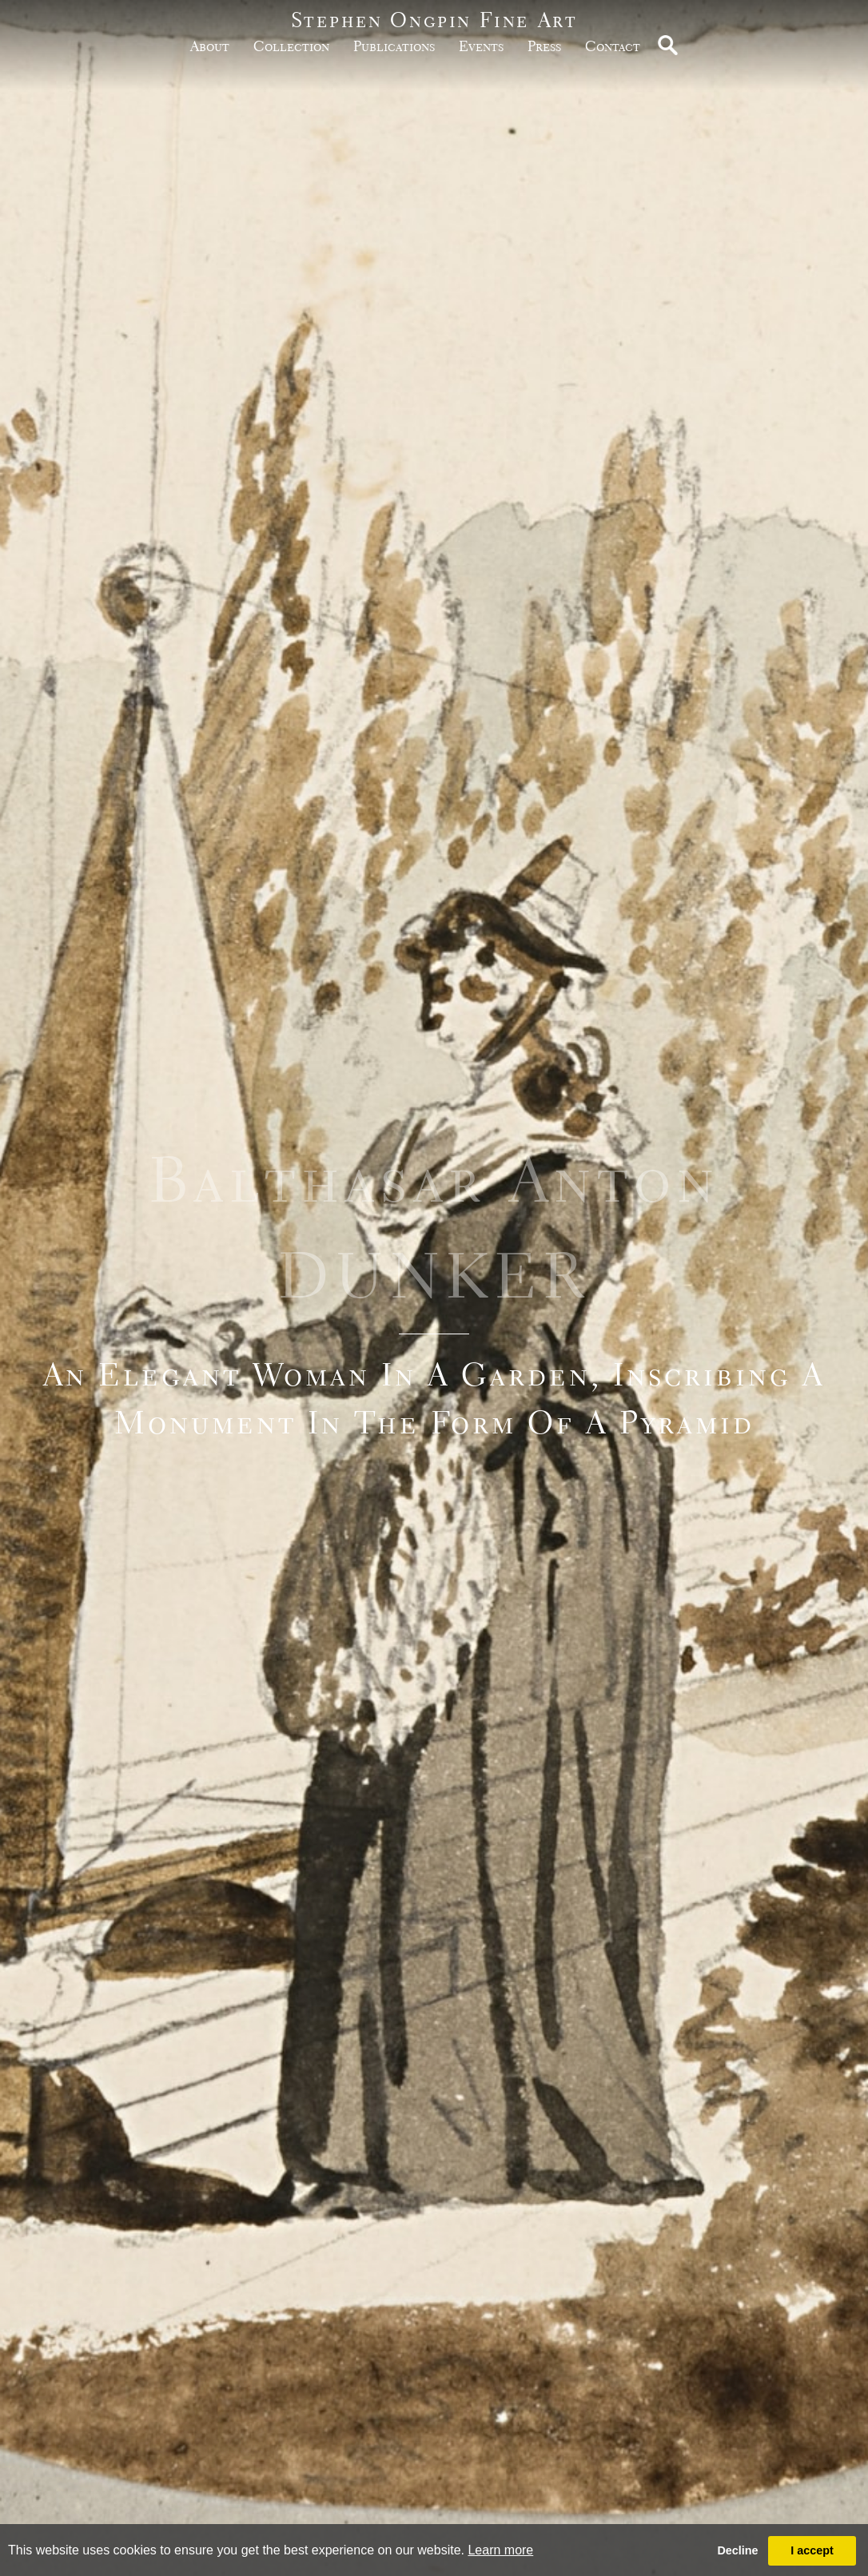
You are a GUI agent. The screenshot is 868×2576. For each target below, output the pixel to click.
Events (481, 46)
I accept (812, 2550)
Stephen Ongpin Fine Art (434, 19)
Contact (612, 46)
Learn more (500, 2550)
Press (544, 46)
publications (394, 46)
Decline (737, 2550)
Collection (291, 46)
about (209, 46)
